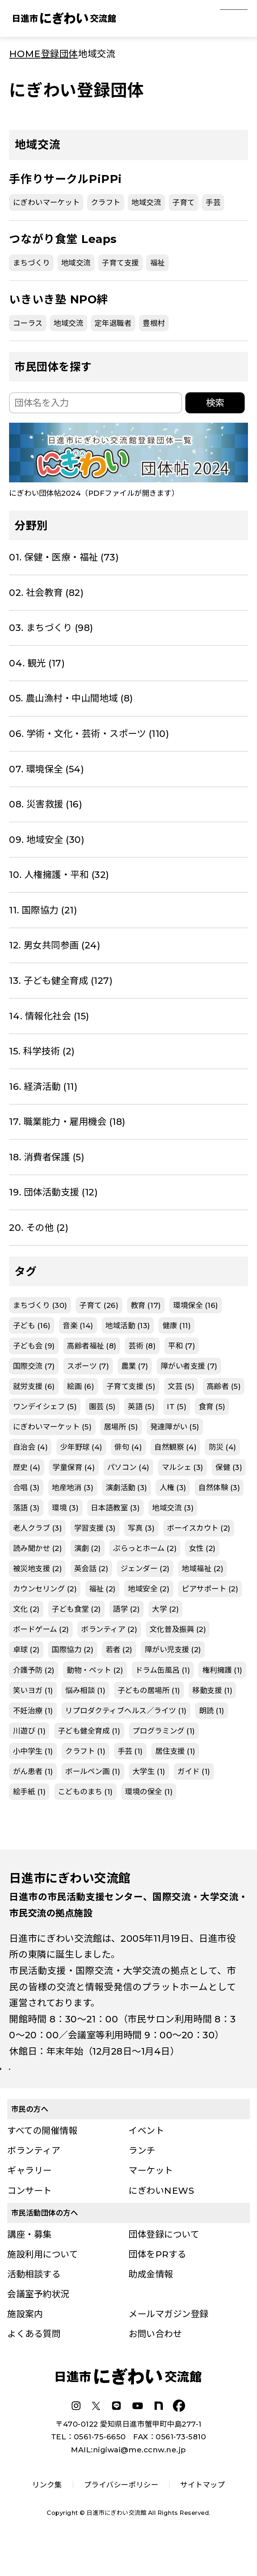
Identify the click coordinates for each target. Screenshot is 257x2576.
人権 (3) (173, 1487)
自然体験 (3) (219, 1487)
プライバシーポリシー (121, 2512)
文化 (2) (26, 1608)
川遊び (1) (29, 1730)
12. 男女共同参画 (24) (54, 945)
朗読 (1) (211, 1710)
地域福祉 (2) (202, 1568)
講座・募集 (29, 2261)
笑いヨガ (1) (33, 1690)
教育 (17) (146, 1305)
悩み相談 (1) (85, 1690)
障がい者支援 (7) (189, 1365)
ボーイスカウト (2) (199, 1527)
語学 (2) (126, 1608)
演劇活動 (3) (126, 1487)
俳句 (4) (128, 1446)
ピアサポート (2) (210, 1588)
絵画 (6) (80, 1386)
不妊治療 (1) (33, 1710)
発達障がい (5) (174, 1426)
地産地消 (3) (72, 1487)
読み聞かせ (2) (37, 1548)
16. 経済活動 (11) (43, 1086)
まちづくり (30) (40, 1305)
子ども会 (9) (34, 1345)
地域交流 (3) (173, 1507)
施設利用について (42, 2281)
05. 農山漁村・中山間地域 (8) (71, 698)
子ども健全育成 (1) (89, 1730)
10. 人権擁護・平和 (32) (59, 874)
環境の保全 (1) (149, 1791)
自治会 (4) (30, 1446)
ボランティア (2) (109, 1629)
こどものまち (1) (85, 1791)
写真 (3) (141, 1527)
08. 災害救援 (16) (45, 804)
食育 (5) (212, 1406)
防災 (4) (222, 1446)
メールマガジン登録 (168, 2341)
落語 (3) (26, 1507)
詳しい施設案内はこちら (69, 2083)
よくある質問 (33, 2361)
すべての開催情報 (42, 2158)
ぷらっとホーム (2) (145, 1548)
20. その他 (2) (38, 1227)
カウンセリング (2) (45, 1588)
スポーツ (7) (88, 1365)
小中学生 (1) (33, 1751)
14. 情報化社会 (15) (49, 1016)
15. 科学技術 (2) (42, 1051)
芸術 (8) (142, 1345)
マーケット (150, 2197)
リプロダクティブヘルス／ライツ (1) (126, 1710)
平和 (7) (181, 1345)
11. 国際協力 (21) (43, 910)
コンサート (29, 2217)
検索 (215, 402)
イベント (146, 2158)
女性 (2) (202, 1548)
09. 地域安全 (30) (46, 839)
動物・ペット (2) (95, 1670)
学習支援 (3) (95, 1527)
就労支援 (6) (34, 1386)
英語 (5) (141, 1406)
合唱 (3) (26, 1487)
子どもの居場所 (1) (149, 1690)
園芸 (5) (102, 1406)
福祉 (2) (102, 1588)
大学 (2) (165, 1608)
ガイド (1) (193, 1771)
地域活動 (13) (127, 1325)
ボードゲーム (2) (41, 1629)
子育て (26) (98, 1305)
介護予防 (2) (34, 1670)
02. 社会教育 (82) (46, 592)
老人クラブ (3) (37, 1527)
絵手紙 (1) (29, 1791)
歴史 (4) (27, 1467)
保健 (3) (228, 1467)
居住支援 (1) (175, 1751)
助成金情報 (150, 2301)
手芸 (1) (130, 1751)
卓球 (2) (26, 1649)
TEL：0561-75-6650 (88, 2464)
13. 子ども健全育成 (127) (61, 980)
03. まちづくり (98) (51, 627)
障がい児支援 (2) (173, 1649)
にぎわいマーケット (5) (52, 1426)
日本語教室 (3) (115, 1507)
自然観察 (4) (175, 1446)
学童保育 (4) (73, 1467)
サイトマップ (202, 2512)
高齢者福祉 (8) (92, 1345)
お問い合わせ (155, 2361)
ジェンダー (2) (145, 1568)
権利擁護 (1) (222, 1670)
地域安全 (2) (148, 1588)
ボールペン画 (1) (92, 1771)
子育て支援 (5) (131, 1386)
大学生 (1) (148, 1771)
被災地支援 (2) (37, 1568)
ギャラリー (29, 2197)
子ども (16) (32, 1325)
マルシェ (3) (182, 1467)
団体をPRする (157, 2281)
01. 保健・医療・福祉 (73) (64, 557)
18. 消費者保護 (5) (46, 1157)
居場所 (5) (121, 1426)
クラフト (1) (85, 1751)
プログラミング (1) (163, 1730)
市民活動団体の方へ (44, 2240)
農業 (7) (134, 1365)
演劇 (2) (87, 1548)
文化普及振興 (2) (177, 1629)
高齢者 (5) (224, 1386)
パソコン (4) (128, 1467)
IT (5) (176, 1406)
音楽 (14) (78, 1325)
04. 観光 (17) (37, 663)
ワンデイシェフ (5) (45, 1406)
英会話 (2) (91, 1568)
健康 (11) (177, 1325)
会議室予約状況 (38, 2321)
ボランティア (33, 2177)
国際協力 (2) (72, 1649)
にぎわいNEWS (161, 2217)
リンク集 (47, 2512)
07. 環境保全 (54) (46, 769)
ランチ (141, 2177)
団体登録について (163, 2261)
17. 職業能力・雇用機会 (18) (67, 1121)
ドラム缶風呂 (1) (162, 1670)
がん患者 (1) (33, 1771)
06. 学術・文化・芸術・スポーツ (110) (89, 733)
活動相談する (33, 2301)
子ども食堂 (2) (76, 1608)
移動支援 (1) (212, 1690)
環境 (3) (65, 1507)
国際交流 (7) (34, 1365)
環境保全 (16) (195, 1305)
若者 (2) (119, 1649)
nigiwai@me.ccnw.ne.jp (139, 2477)
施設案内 (25, 2341)
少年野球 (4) (81, 1446)
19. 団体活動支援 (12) (53, 1192)
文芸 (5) (181, 1386)
